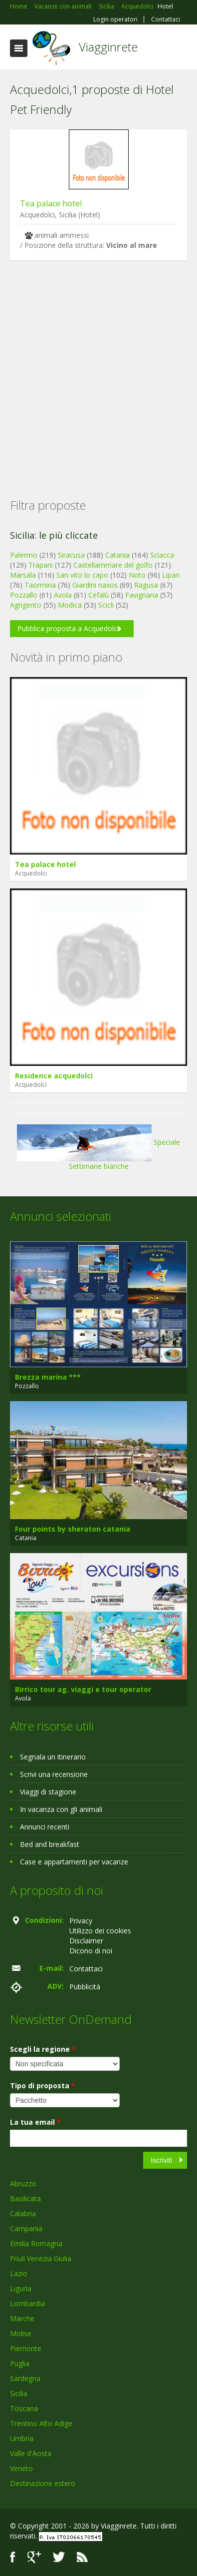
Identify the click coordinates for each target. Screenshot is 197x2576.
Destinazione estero (42, 2483)
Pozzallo (23, 595)
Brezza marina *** (48, 1377)
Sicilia (18, 2393)
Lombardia (27, 2303)
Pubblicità (84, 1986)
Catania (117, 555)
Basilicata (25, 2198)
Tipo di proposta (42, 2085)
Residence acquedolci (54, 1075)
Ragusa (146, 585)
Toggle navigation (18, 48)
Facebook (12, 2557)
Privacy (80, 1920)
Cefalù (98, 595)
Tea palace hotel (51, 203)
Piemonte (25, 2348)
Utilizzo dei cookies (100, 1930)
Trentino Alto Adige (41, 2423)
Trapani (40, 565)
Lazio (18, 2273)
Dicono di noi (90, 1950)
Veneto (21, 2468)
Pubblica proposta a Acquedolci (68, 628)
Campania (26, 2228)
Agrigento (25, 605)
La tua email (35, 2122)
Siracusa (71, 555)
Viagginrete (108, 46)
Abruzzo (23, 2183)
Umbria (21, 2438)
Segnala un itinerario (53, 1756)
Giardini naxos (95, 585)
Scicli (106, 605)
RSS (82, 2557)
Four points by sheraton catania (72, 1529)
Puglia (19, 2363)
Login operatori (115, 19)
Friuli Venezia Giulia (40, 2258)
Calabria (23, 2213)
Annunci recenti (44, 1826)
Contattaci (165, 19)
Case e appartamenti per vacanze (74, 1861)
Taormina (40, 585)
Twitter (59, 2557)
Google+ (34, 2557)
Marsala (23, 575)
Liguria (20, 2288)
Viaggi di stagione (48, 1791)
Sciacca (162, 555)
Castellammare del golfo (113, 565)
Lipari (171, 575)
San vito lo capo (82, 575)
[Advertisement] (93, 363)
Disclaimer (86, 1940)
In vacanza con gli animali (61, 1809)
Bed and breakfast (49, 1844)
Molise (20, 2333)
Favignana (141, 595)
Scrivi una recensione (54, 1774)
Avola (63, 595)
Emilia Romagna (36, 2243)
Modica (70, 605)
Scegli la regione (43, 2049)
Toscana (24, 2408)
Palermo (23, 555)
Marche (22, 2318)
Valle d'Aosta (30, 2453)
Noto (137, 575)
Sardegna (25, 2378)
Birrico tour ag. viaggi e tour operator (83, 1689)
